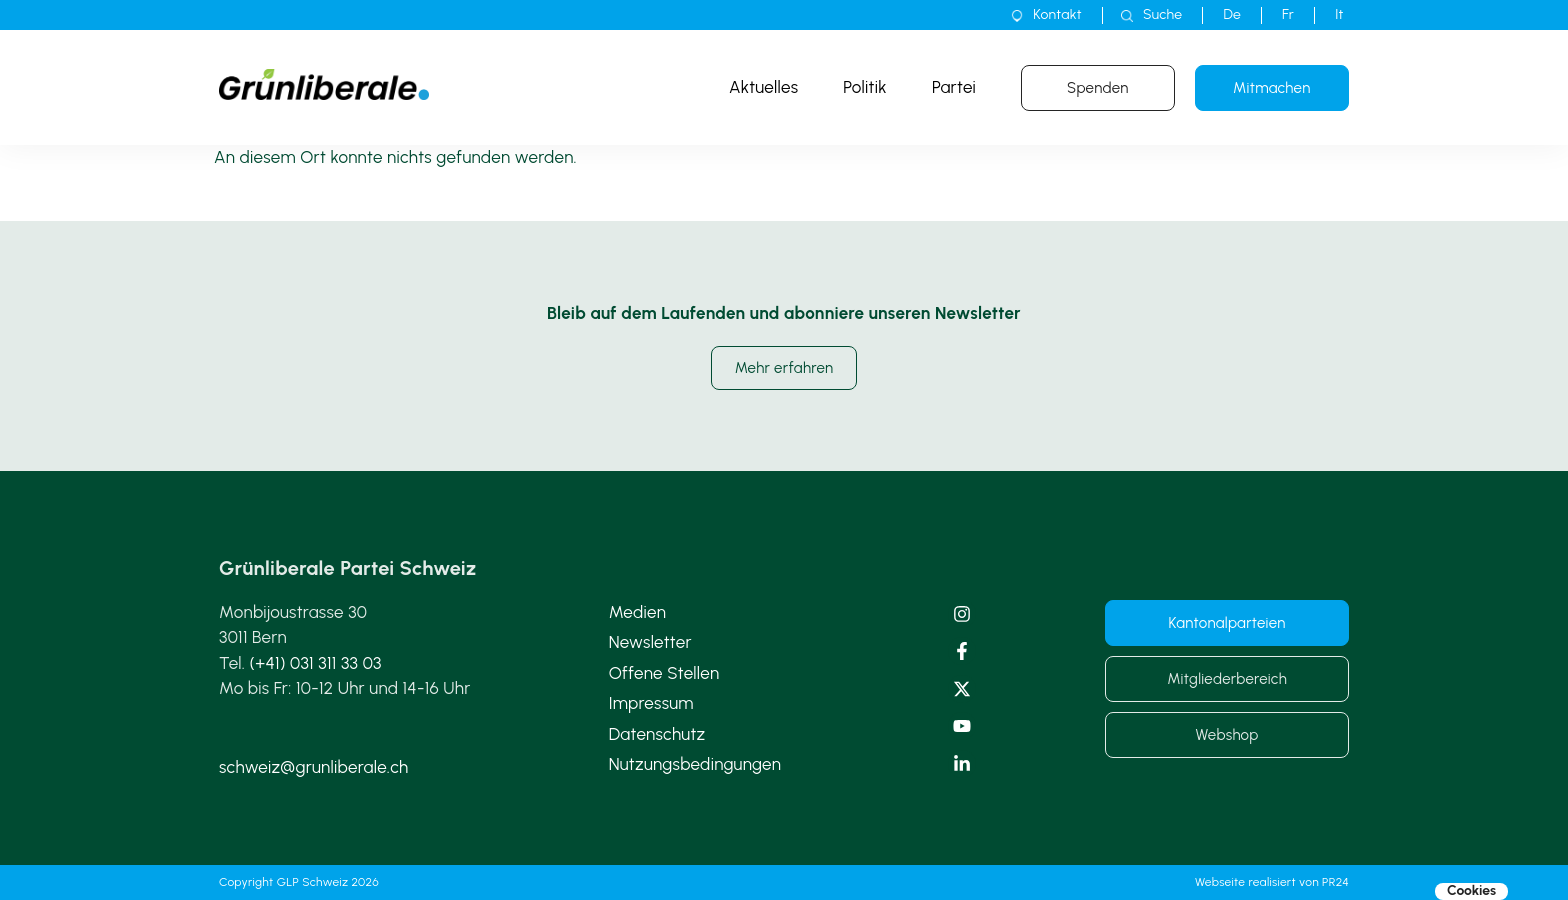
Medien (637, 612)
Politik (865, 87)
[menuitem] (1232, 15)
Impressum (651, 703)
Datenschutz (657, 734)
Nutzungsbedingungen (695, 764)
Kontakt (1057, 14)
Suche (1162, 14)
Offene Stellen (664, 673)
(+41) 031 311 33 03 (316, 663)
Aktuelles (763, 87)
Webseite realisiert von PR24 (1272, 882)
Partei (954, 87)
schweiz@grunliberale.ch (313, 767)
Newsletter (650, 642)
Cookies (1471, 891)
